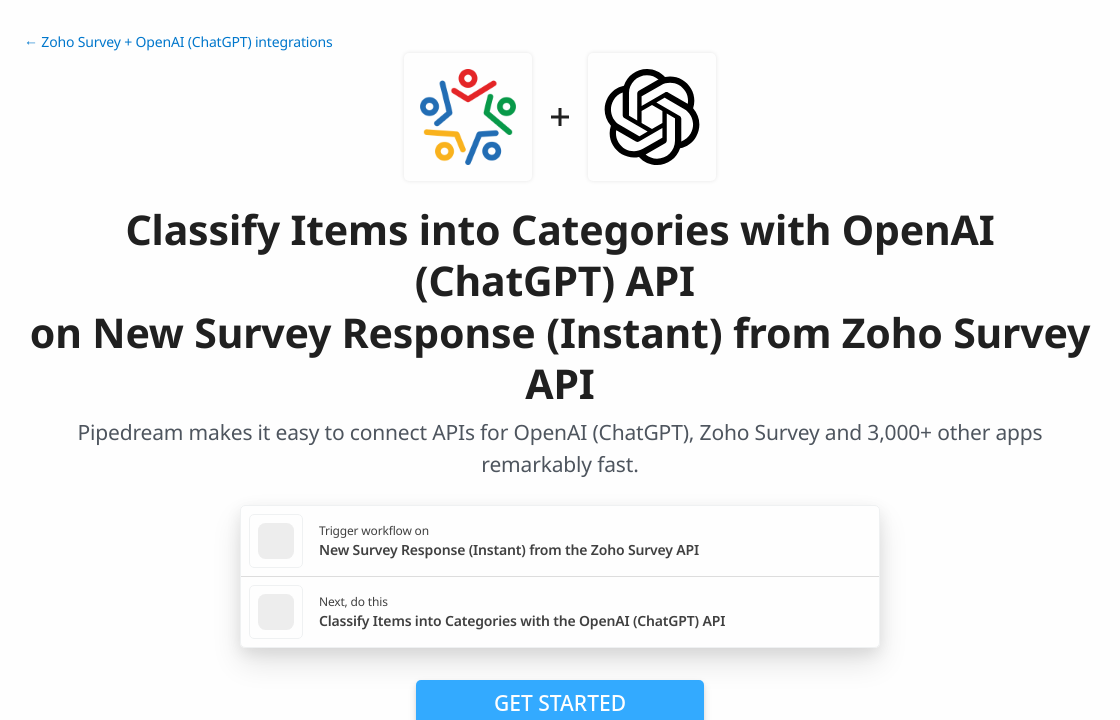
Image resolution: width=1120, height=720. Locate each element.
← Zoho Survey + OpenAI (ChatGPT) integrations (178, 42)
